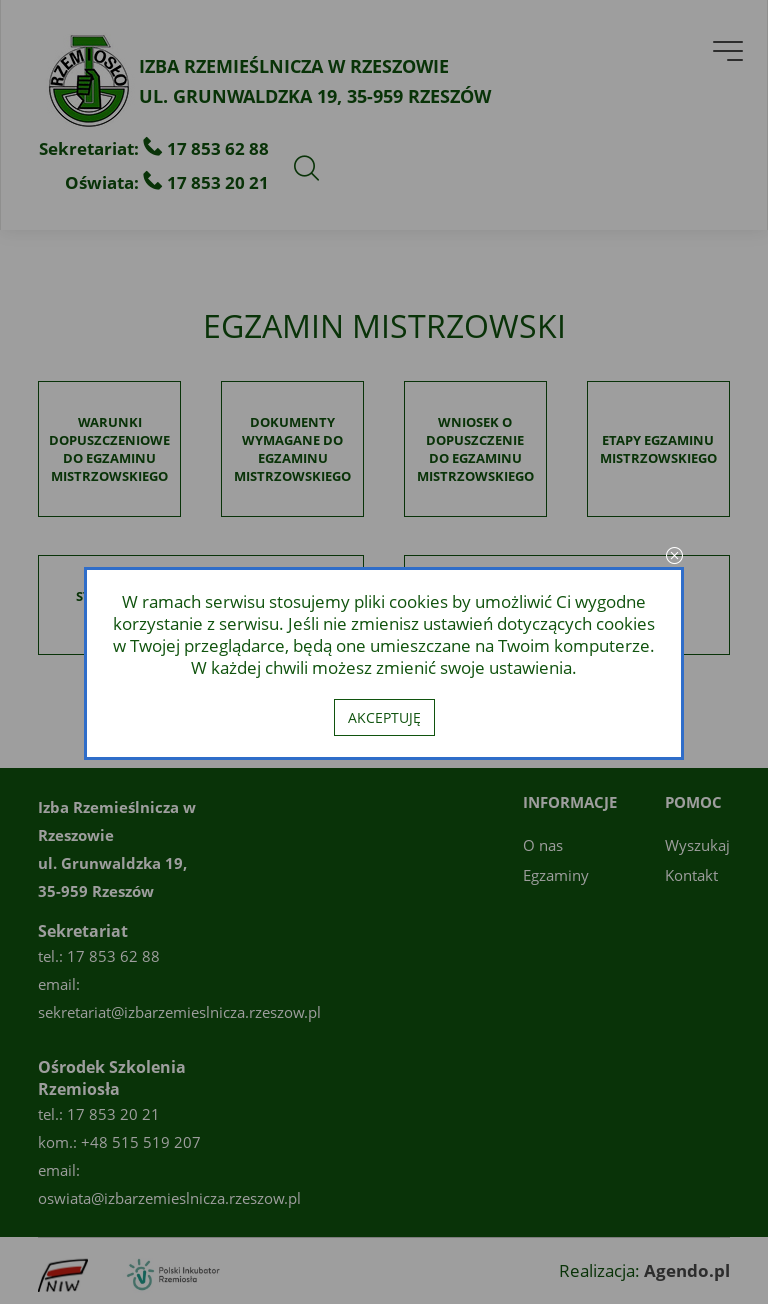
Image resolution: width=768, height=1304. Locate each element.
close (674, 557)
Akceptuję (384, 717)
